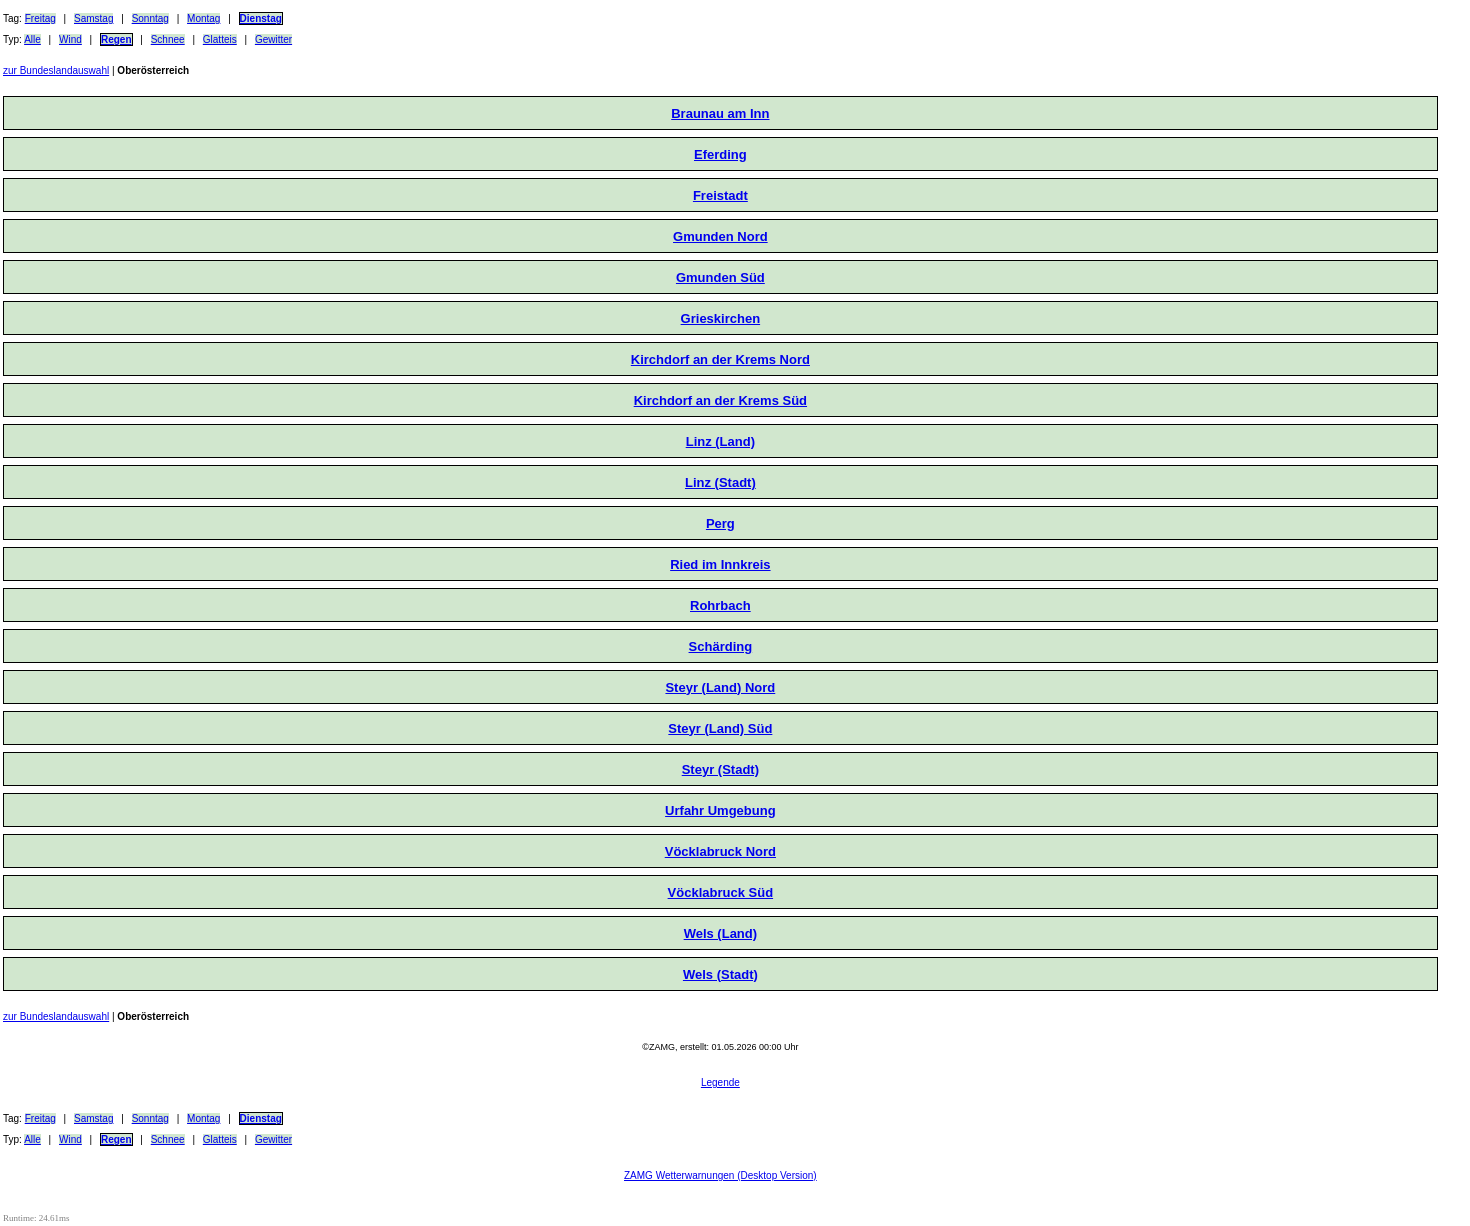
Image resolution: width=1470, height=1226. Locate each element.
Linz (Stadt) (720, 482)
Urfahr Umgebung (720, 810)
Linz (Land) (720, 441)
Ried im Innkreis (720, 564)
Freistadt (720, 195)
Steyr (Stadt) (720, 769)
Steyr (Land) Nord (720, 687)
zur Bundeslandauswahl (56, 70)
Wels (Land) (720, 933)
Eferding (720, 154)
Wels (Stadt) (720, 974)
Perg (720, 523)
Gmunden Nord (720, 236)
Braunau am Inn (720, 113)
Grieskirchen (721, 318)
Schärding (721, 646)
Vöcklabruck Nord (720, 851)
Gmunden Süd (720, 277)
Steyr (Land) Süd (720, 728)
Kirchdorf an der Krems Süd (720, 400)
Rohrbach (720, 605)
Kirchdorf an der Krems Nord (720, 359)
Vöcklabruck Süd (720, 892)
